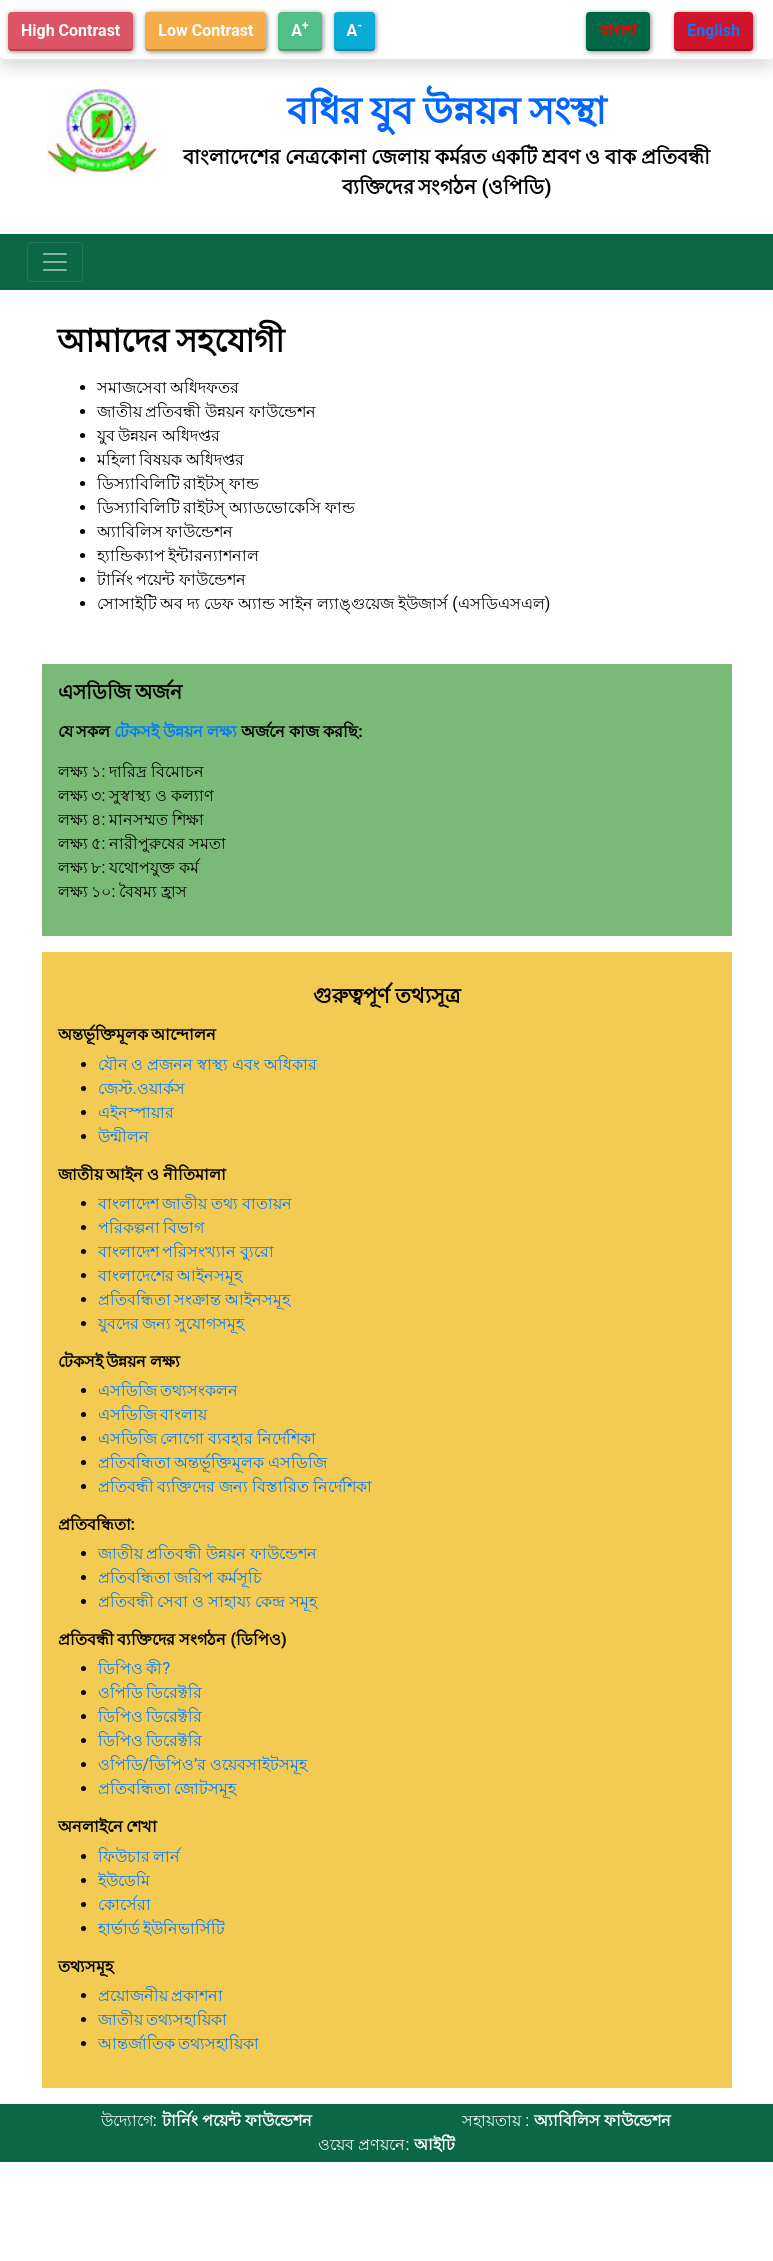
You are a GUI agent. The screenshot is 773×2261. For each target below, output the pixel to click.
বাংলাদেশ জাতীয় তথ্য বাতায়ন (195, 1203)
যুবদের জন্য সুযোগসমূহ (171, 1323)
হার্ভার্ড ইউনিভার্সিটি (162, 1928)
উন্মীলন (123, 1136)
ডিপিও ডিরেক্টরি (150, 1716)
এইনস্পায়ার (136, 1112)
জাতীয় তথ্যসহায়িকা (163, 2019)
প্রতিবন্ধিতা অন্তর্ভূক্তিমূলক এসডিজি (213, 1462)
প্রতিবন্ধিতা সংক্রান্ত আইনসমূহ (194, 1299)
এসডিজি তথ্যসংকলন (168, 1390)
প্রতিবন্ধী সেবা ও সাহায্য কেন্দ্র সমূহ (208, 1601)
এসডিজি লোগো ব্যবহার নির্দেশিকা (207, 1438)
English (713, 30)
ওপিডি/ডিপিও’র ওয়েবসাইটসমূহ (203, 1764)
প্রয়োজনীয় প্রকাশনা (161, 1995)
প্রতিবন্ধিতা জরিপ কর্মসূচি (180, 1577)
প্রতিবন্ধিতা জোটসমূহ (167, 1788)
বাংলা (618, 30)
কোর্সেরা (124, 1904)
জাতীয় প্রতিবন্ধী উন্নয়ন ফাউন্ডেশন (208, 1553)
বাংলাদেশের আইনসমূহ (170, 1275)
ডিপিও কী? (134, 1668)
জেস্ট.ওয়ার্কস (141, 1088)
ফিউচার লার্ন (139, 1856)
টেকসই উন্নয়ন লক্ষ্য (175, 731)
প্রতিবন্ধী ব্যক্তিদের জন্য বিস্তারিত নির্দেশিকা (235, 1486)
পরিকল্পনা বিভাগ (151, 1227)
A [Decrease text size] (354, 29)
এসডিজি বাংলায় (153, 1414)
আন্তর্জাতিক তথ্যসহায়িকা (179, 2043)
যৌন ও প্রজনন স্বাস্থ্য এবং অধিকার (208, 1064)
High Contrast (70, 30)
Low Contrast (205, 30)
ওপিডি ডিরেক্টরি (150, 1692)
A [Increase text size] (299, 29)
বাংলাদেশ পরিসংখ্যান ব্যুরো (186, 1251)
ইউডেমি (124, 1880)
